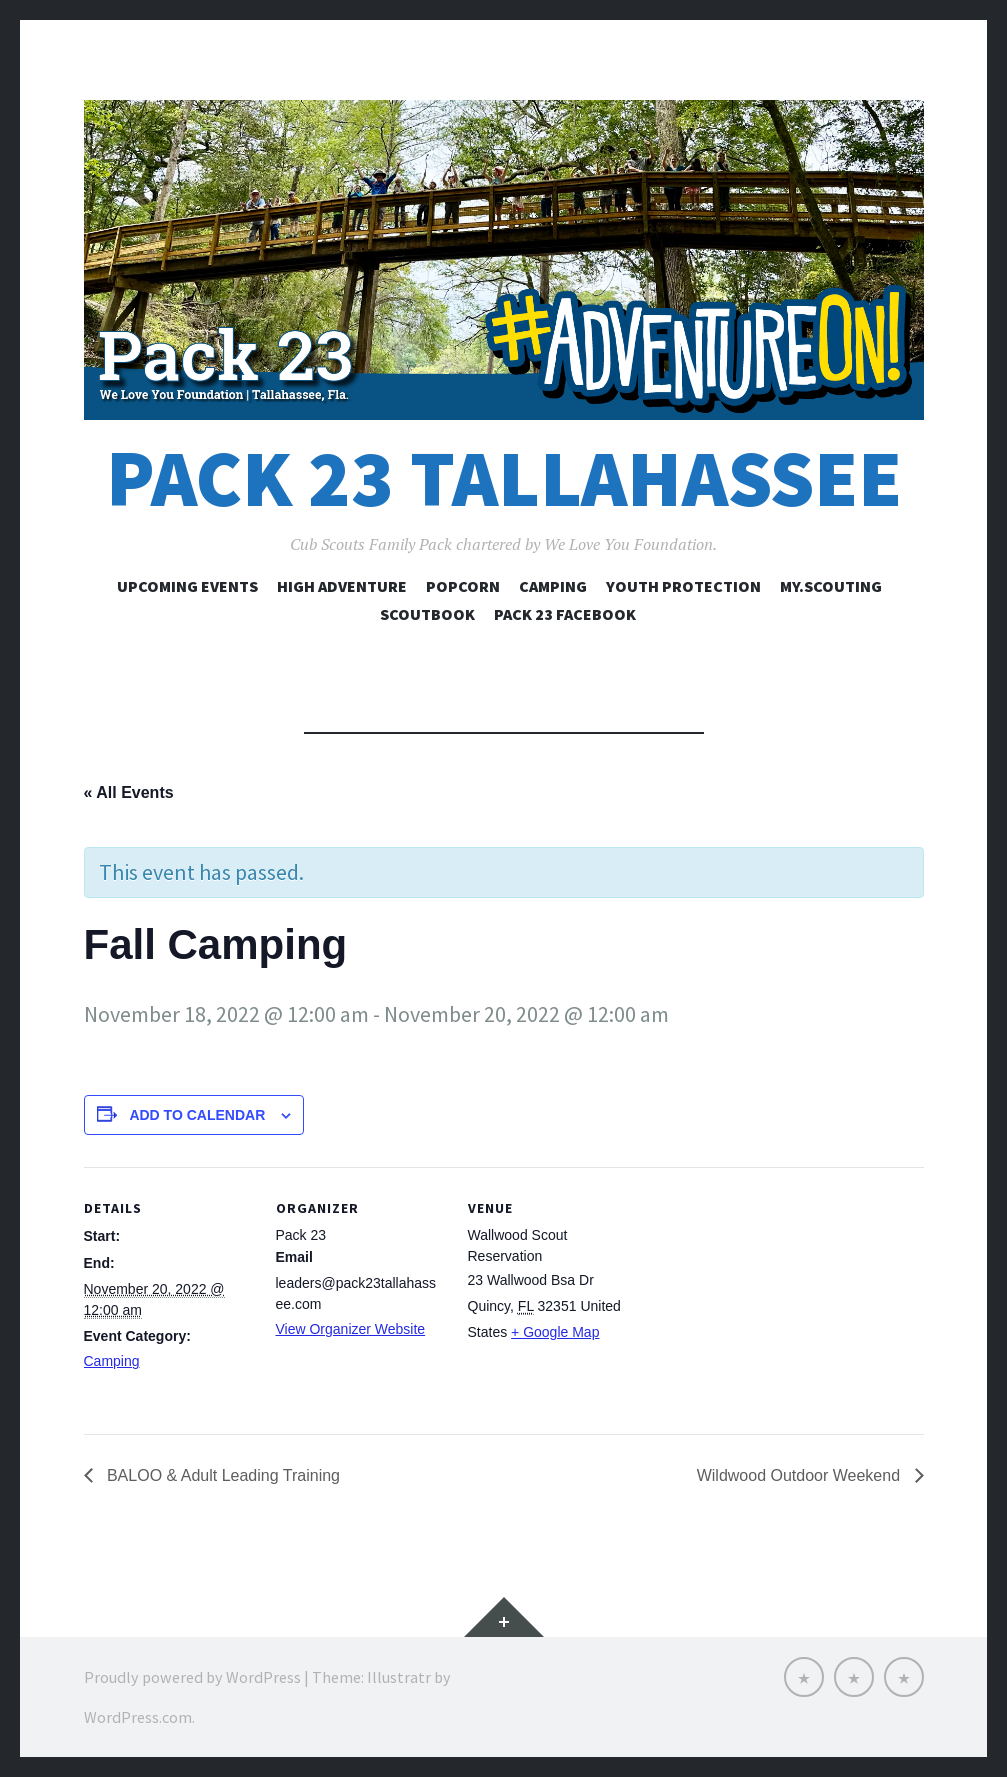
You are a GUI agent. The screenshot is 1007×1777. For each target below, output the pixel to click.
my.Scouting (831, 586)
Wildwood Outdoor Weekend (801, 1475)
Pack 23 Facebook (565, 614)
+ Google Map (555, 1332)
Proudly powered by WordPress (192, 1677)
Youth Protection (683, 586)
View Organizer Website (351, 1329)
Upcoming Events (187, 586)
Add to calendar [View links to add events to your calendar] (197, 1115)
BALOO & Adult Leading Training (221, 1475)
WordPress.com (138, 1717)
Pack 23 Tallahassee (504, 478)
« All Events (129, 792)
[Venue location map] (765, 1304)
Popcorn (463, 586)
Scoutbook (427, 614)
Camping (553, 586)
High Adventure (342, 586)
